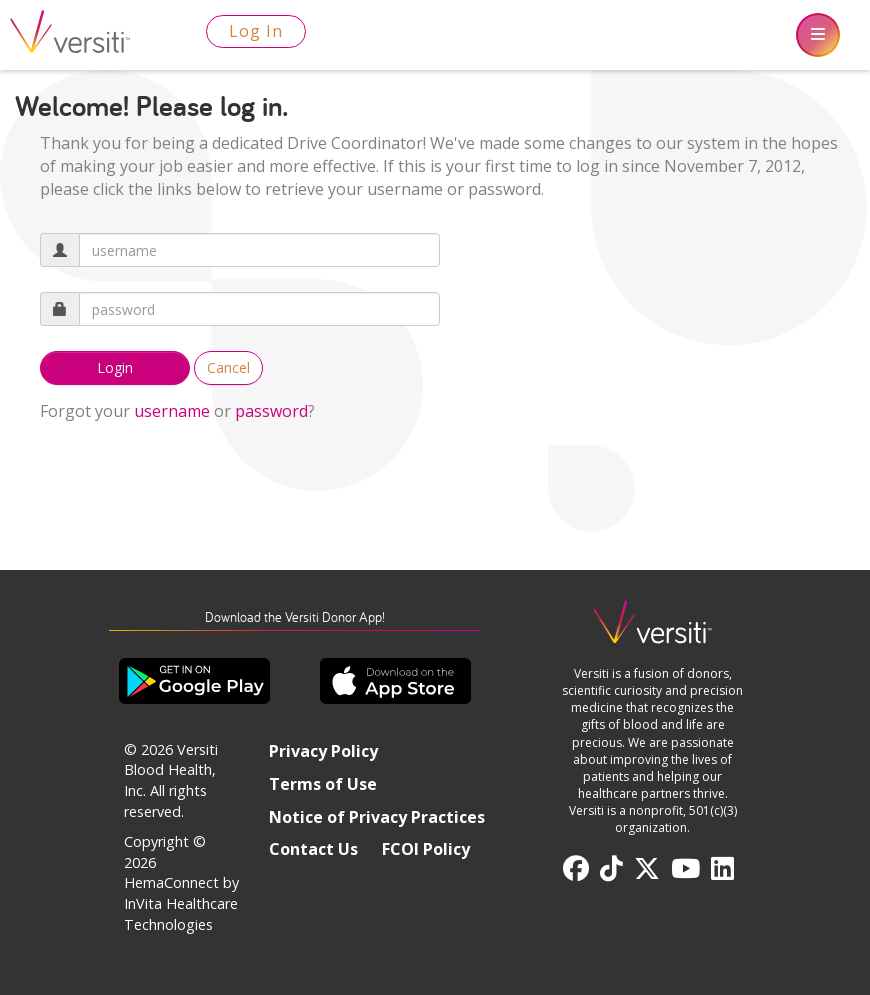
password (271, 411)
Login (115, 367)
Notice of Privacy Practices (377, 817)
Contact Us (313, 849)
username (172, 411)
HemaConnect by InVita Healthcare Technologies (181, 903)
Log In (256, 31)
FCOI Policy (426, 849)
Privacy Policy (323, 751)
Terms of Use (323, 784)
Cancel (228, 367)
